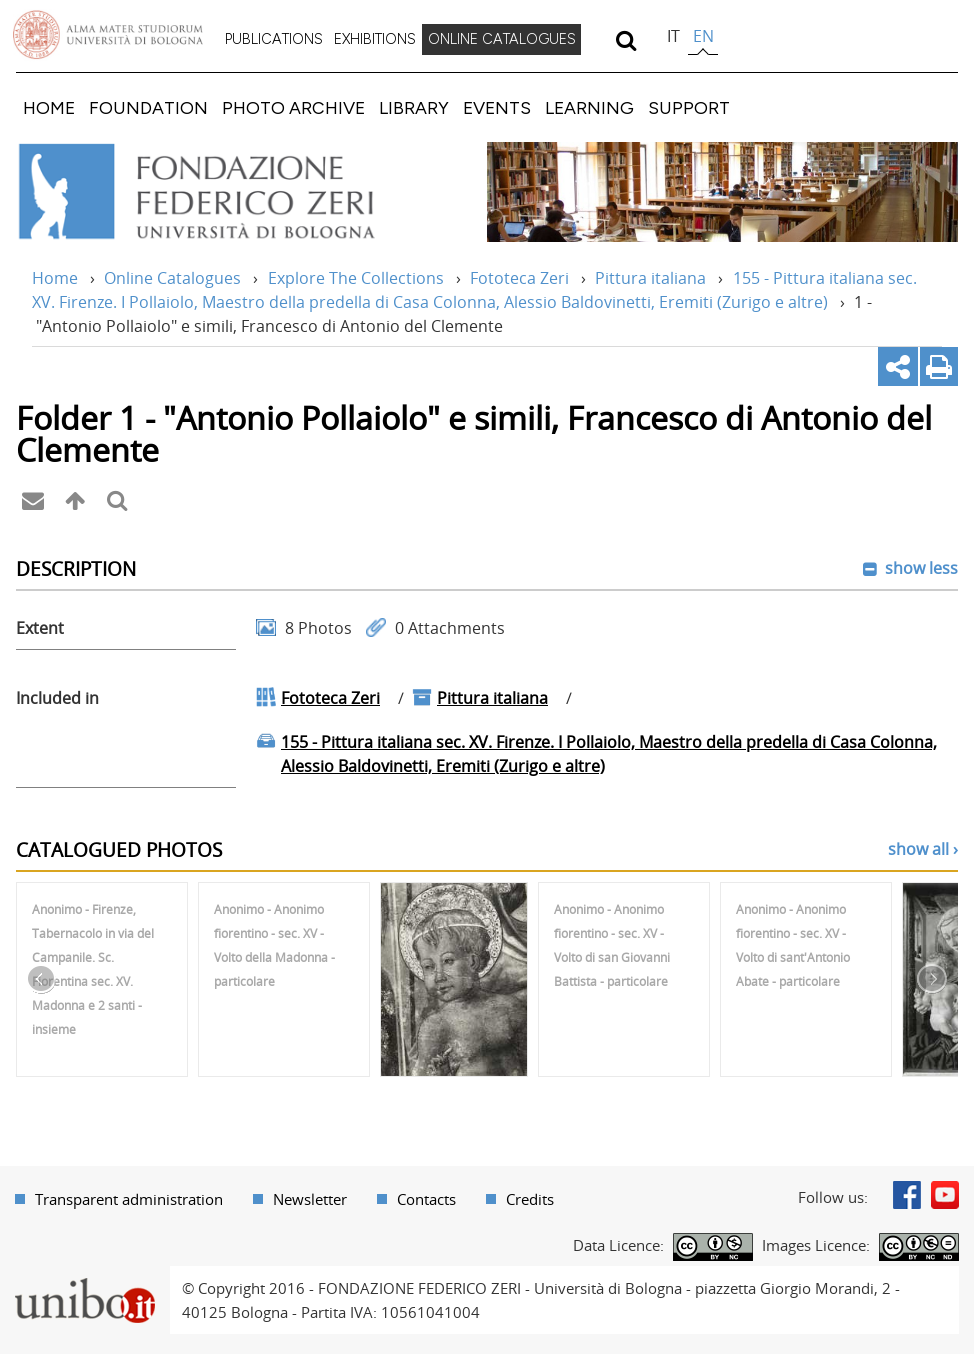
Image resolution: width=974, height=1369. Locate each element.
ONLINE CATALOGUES (502, 39)
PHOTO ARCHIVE (293, 107)
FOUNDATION (148, 107)
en (703, 36)
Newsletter (310, 1199)
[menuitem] (274, 40)
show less (919, 568)
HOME (49, 107)
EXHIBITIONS (375, 39)
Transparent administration (129, 1199)
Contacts (426, 1199)
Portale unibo (84, 1278)
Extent (40, 628)
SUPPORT (689, 107)
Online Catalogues (172, 278)
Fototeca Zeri (519, 278)
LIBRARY (414, 107)
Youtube (945, 1195)
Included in (57, 698)
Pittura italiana (650, 278)
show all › (923, 849)
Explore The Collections (356, 278)
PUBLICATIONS (274, 39)
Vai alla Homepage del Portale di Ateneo (108, 35)
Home (55, 278)
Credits (530, 1199)
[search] (625, 40)
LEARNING (589, 107)
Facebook (907, 1195)
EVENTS (497, 107)
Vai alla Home (223, 192)
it (673, 36)
